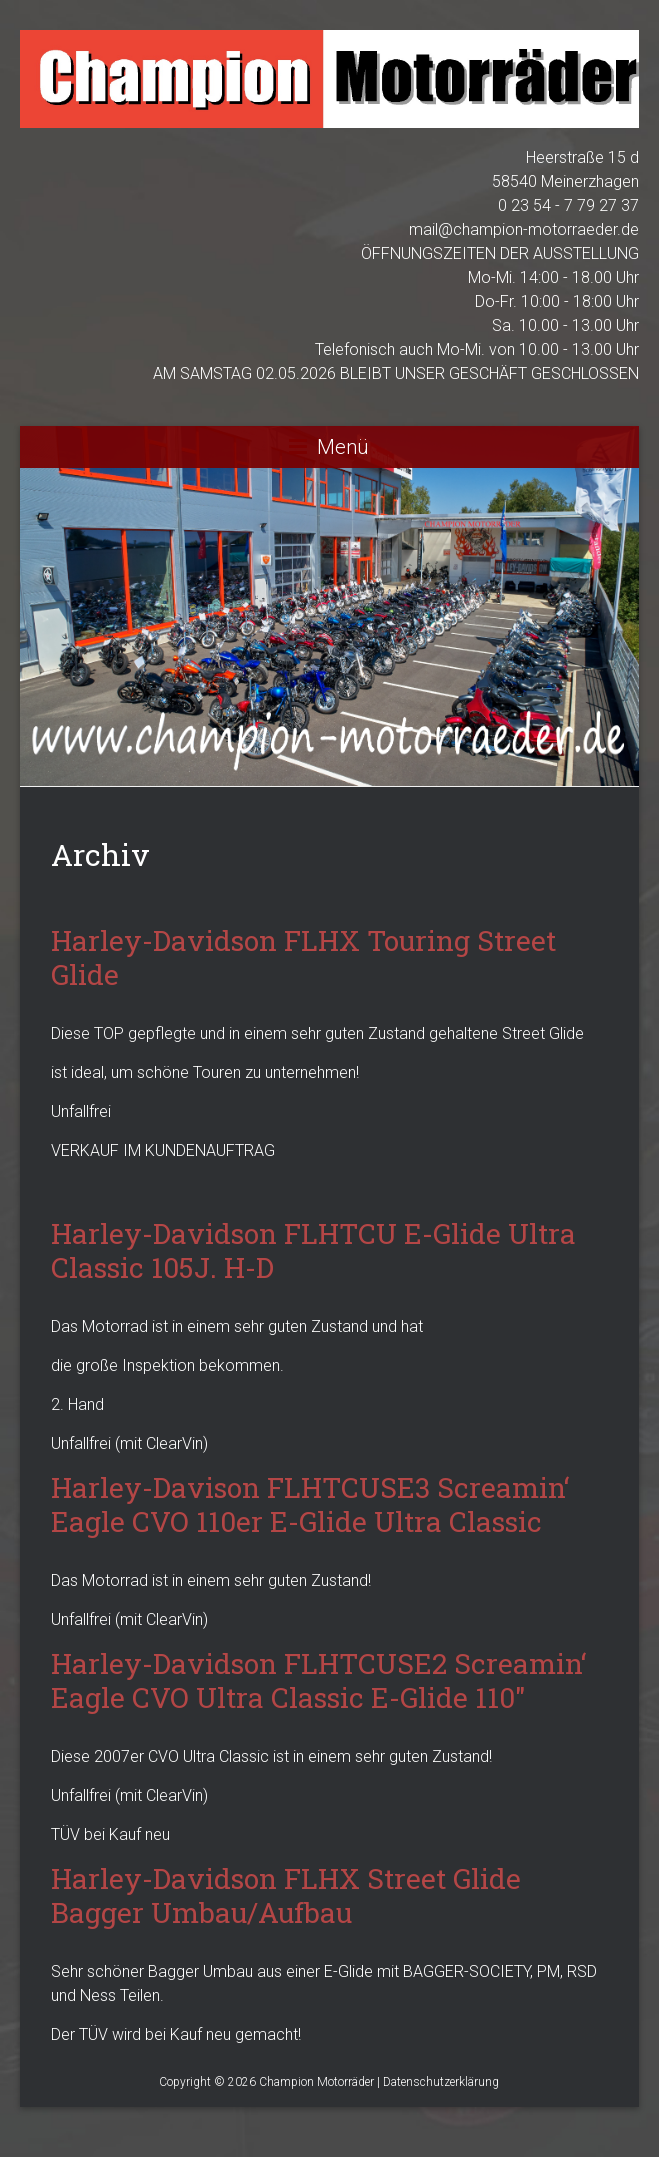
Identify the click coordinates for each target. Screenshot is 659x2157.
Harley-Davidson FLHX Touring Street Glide (303, 957)
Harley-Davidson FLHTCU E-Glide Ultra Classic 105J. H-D (313, 1250)
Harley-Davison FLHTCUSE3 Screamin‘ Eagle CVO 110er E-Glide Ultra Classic (310, 1504)
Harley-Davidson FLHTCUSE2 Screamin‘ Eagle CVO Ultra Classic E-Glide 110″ (318, 1680)
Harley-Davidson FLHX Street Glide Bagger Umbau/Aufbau (286, 1895)
